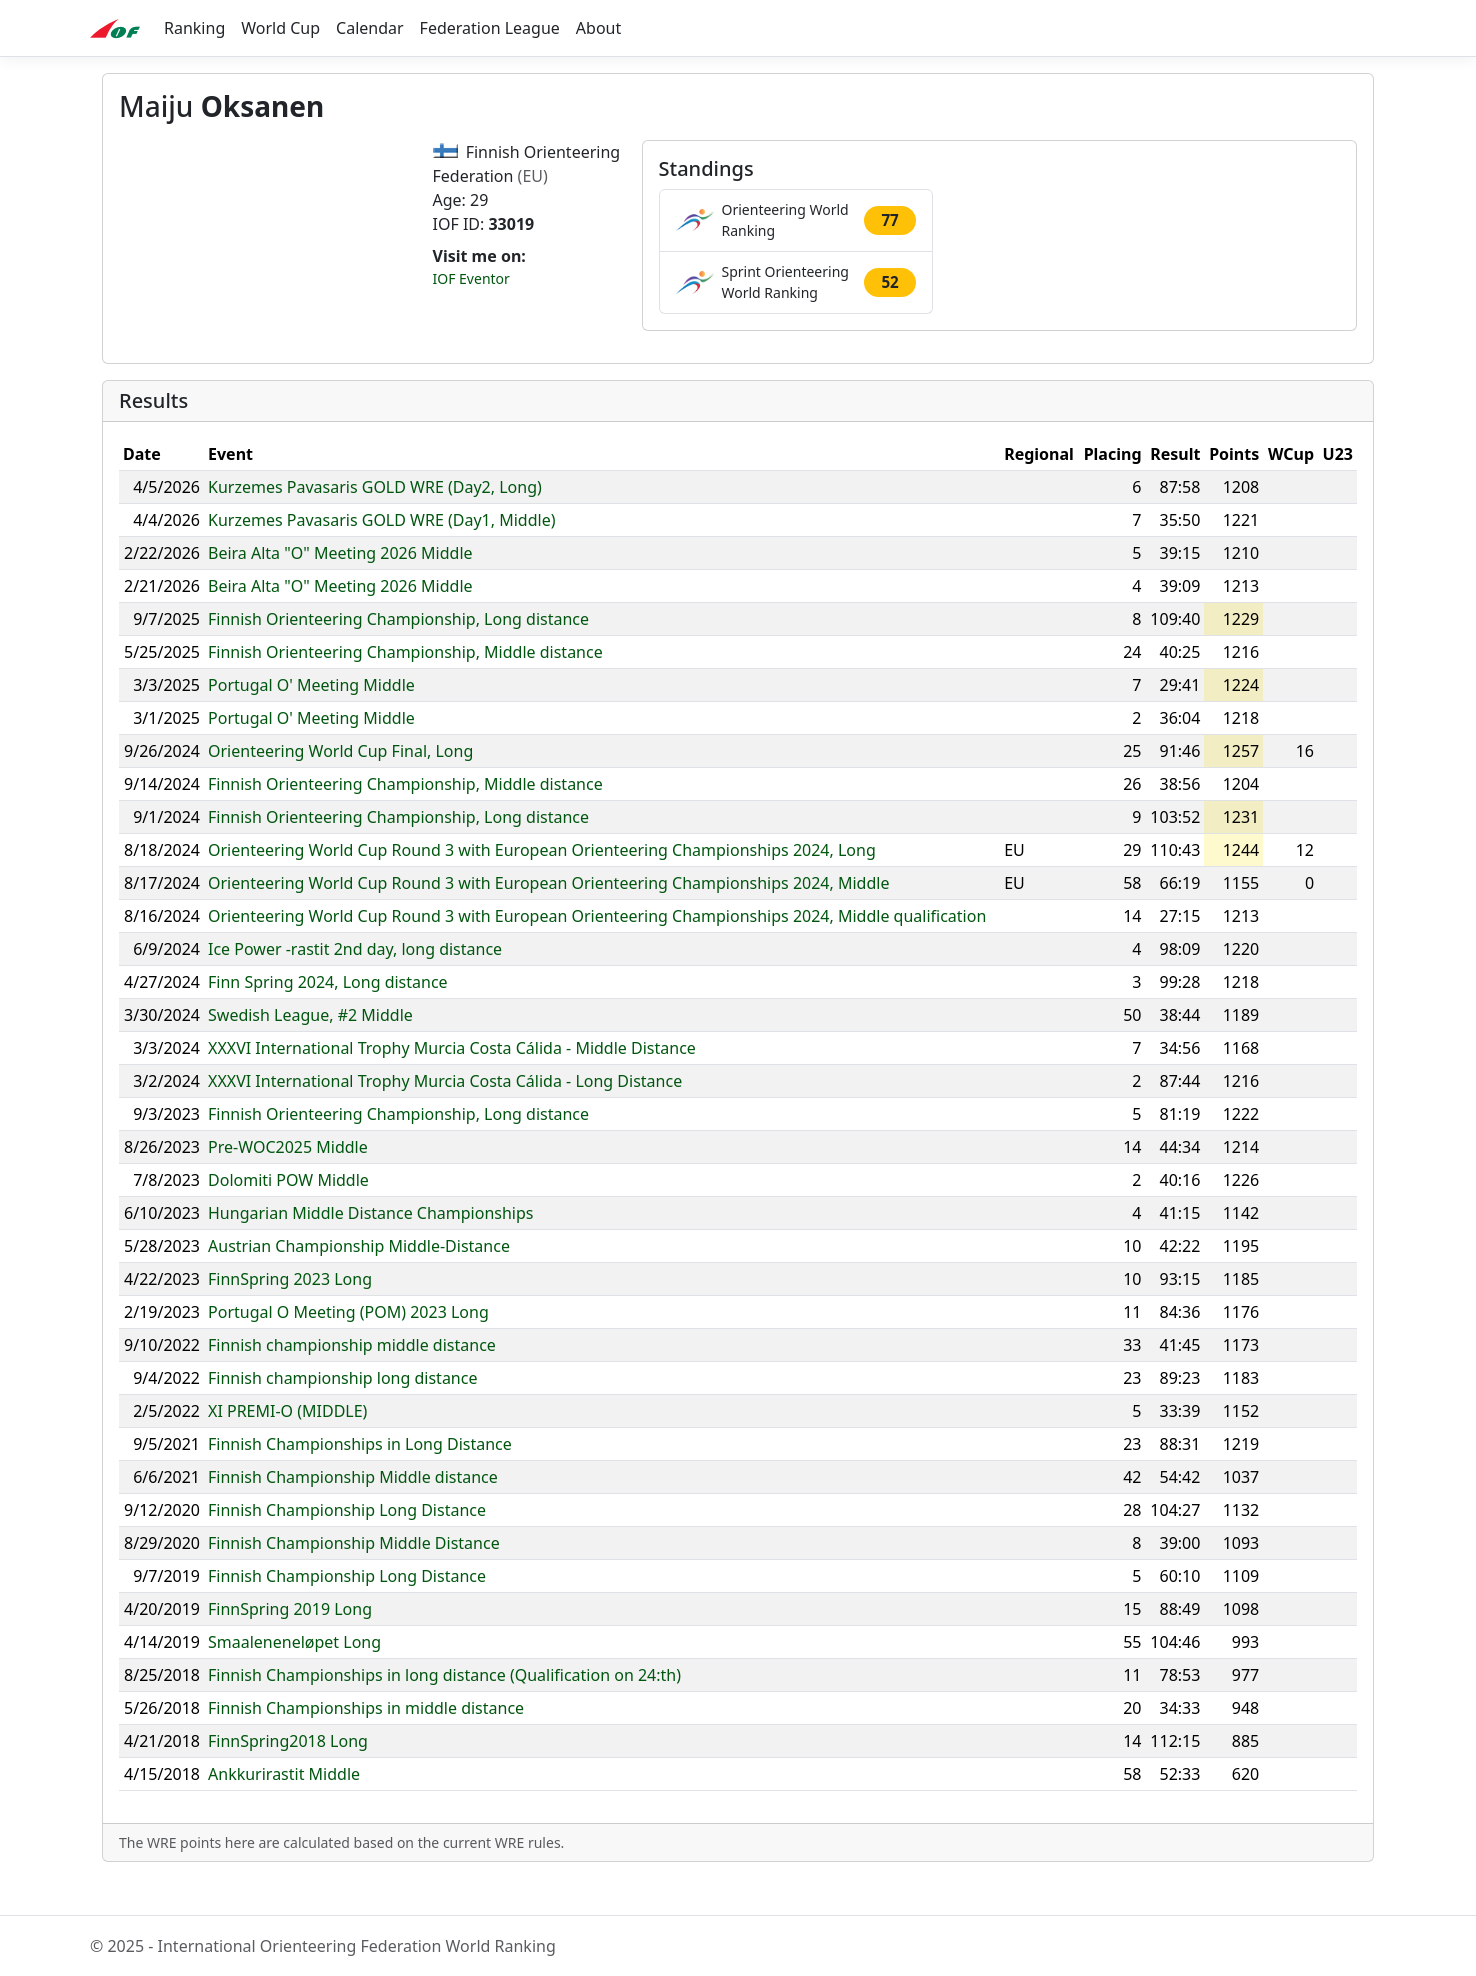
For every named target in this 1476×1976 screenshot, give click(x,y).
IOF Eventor (471, 278)
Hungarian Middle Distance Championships (370, 1251)
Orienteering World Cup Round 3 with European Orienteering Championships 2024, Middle (548, 921)
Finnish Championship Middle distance (353, 1515)
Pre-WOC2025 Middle (288, 1185)
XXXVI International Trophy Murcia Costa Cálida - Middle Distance (452, 1086)
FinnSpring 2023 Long (290, 1317)
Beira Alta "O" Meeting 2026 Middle (340, 591)
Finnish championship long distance (342, 1416)
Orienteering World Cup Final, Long (340, 789)
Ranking (194, 28)
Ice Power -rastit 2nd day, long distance (355, 987)
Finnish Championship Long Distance (347, 1548)
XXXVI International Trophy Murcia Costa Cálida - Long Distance (445, 1119)
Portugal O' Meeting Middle (311, 723)
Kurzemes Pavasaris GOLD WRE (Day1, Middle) (381, 558)
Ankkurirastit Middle (284, 1812)
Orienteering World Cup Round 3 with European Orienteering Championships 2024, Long (542, 888)
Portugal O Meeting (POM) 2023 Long (348, 1350)
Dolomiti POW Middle (288, 1218)
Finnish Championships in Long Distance (360, 1482)
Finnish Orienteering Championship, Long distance (398, 657)
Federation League (490, 28)
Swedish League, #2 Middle (310, 1053)
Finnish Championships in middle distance (366, 1746)
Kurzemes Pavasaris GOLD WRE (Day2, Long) (375, 525)
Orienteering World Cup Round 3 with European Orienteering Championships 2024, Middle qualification (597, 954)
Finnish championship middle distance (352, 1383)
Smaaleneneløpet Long (294, 1680)
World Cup (280, 28)
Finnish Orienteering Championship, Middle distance (405, 690)
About (598, 28)
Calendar (370, 28)
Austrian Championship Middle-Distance (359, 1284)
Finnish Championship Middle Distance (354, 1581)
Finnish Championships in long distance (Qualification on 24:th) (444, 1713)
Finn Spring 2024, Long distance (328, 1020)
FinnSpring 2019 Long (290, 1647)
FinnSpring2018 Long (288, 1779)
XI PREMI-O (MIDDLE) (287, 1449)
